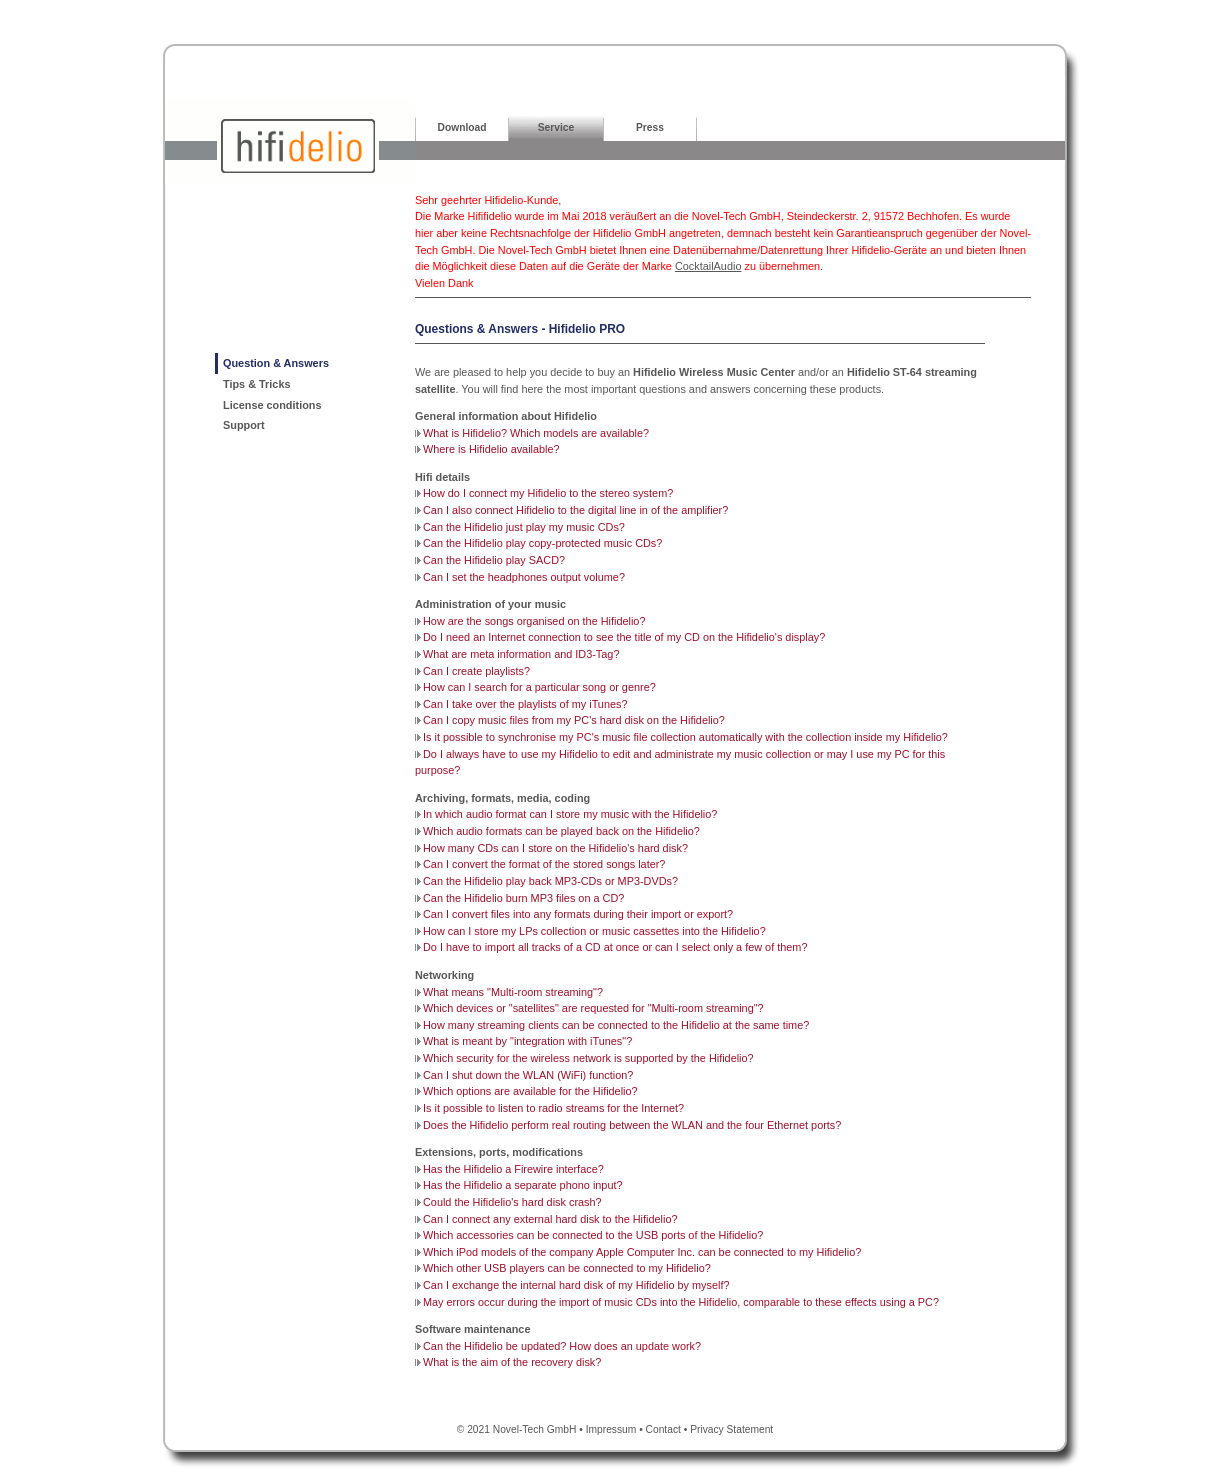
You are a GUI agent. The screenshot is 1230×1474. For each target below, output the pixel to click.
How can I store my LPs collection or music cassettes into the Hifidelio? (594, 931)
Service (556, 127)
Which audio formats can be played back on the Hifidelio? (561, 831)
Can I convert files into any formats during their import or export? (578, 914)
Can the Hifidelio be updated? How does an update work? (562, 1346)
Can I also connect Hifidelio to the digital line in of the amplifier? (575, 510)
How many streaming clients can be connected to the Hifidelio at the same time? (616, 1025)
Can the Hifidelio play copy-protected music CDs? (542, 543)
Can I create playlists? (476, 671)
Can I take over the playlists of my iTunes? (525, 704)
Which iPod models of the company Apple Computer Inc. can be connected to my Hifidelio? (642, 1252)
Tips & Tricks (257, 384)
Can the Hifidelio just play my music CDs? (524, 527)
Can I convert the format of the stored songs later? (544, 864)
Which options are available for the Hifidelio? (530, 1091)
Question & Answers (276, 363)
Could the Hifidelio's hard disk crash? (512, 1202)
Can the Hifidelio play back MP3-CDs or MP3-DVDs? (550, 881)
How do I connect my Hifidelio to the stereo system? (548, 493)
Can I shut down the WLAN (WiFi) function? (528, 1075)
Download (462, 127)
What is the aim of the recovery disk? (512, 1362)
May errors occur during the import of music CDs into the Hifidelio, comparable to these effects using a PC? (681, 1302)
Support (244, 425)
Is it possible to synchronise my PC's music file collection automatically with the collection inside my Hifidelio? (685, 737)
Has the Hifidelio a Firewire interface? (513, 1169)
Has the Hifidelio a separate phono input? (523, 1185)
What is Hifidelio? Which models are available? (536, 433)
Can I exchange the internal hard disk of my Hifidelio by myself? (576, 1285)
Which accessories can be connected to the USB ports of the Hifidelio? (593, 1235)
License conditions (272, 405)
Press (650, 127)
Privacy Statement (731, 1429)
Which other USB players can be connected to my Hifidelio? (567, 1268)
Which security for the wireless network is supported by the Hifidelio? (588, 1058)
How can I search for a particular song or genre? (539, 687)
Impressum (611, 1429)
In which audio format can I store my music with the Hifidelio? (570, 814)
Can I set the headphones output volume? (524, 577)
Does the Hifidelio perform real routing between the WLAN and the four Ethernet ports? (632, 1125)
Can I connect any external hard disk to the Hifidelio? (550, 1219)
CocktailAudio (708, 266)
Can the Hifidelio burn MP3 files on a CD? (523, 898)
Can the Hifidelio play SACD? (494, 560)
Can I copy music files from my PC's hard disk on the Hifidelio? (574, 720)
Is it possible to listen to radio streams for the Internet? (553, 1108)
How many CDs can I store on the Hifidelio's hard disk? (555, 848)
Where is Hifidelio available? (491, 449)
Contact (663, 1429)
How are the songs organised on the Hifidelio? (534, 621)
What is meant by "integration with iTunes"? (527, 1041)
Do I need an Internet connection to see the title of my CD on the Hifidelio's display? (624, 637)
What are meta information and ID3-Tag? (521, 654)
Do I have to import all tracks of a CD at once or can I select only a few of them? (615, 947)
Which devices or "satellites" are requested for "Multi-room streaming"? (593, 1008)
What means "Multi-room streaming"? (513, 992)
